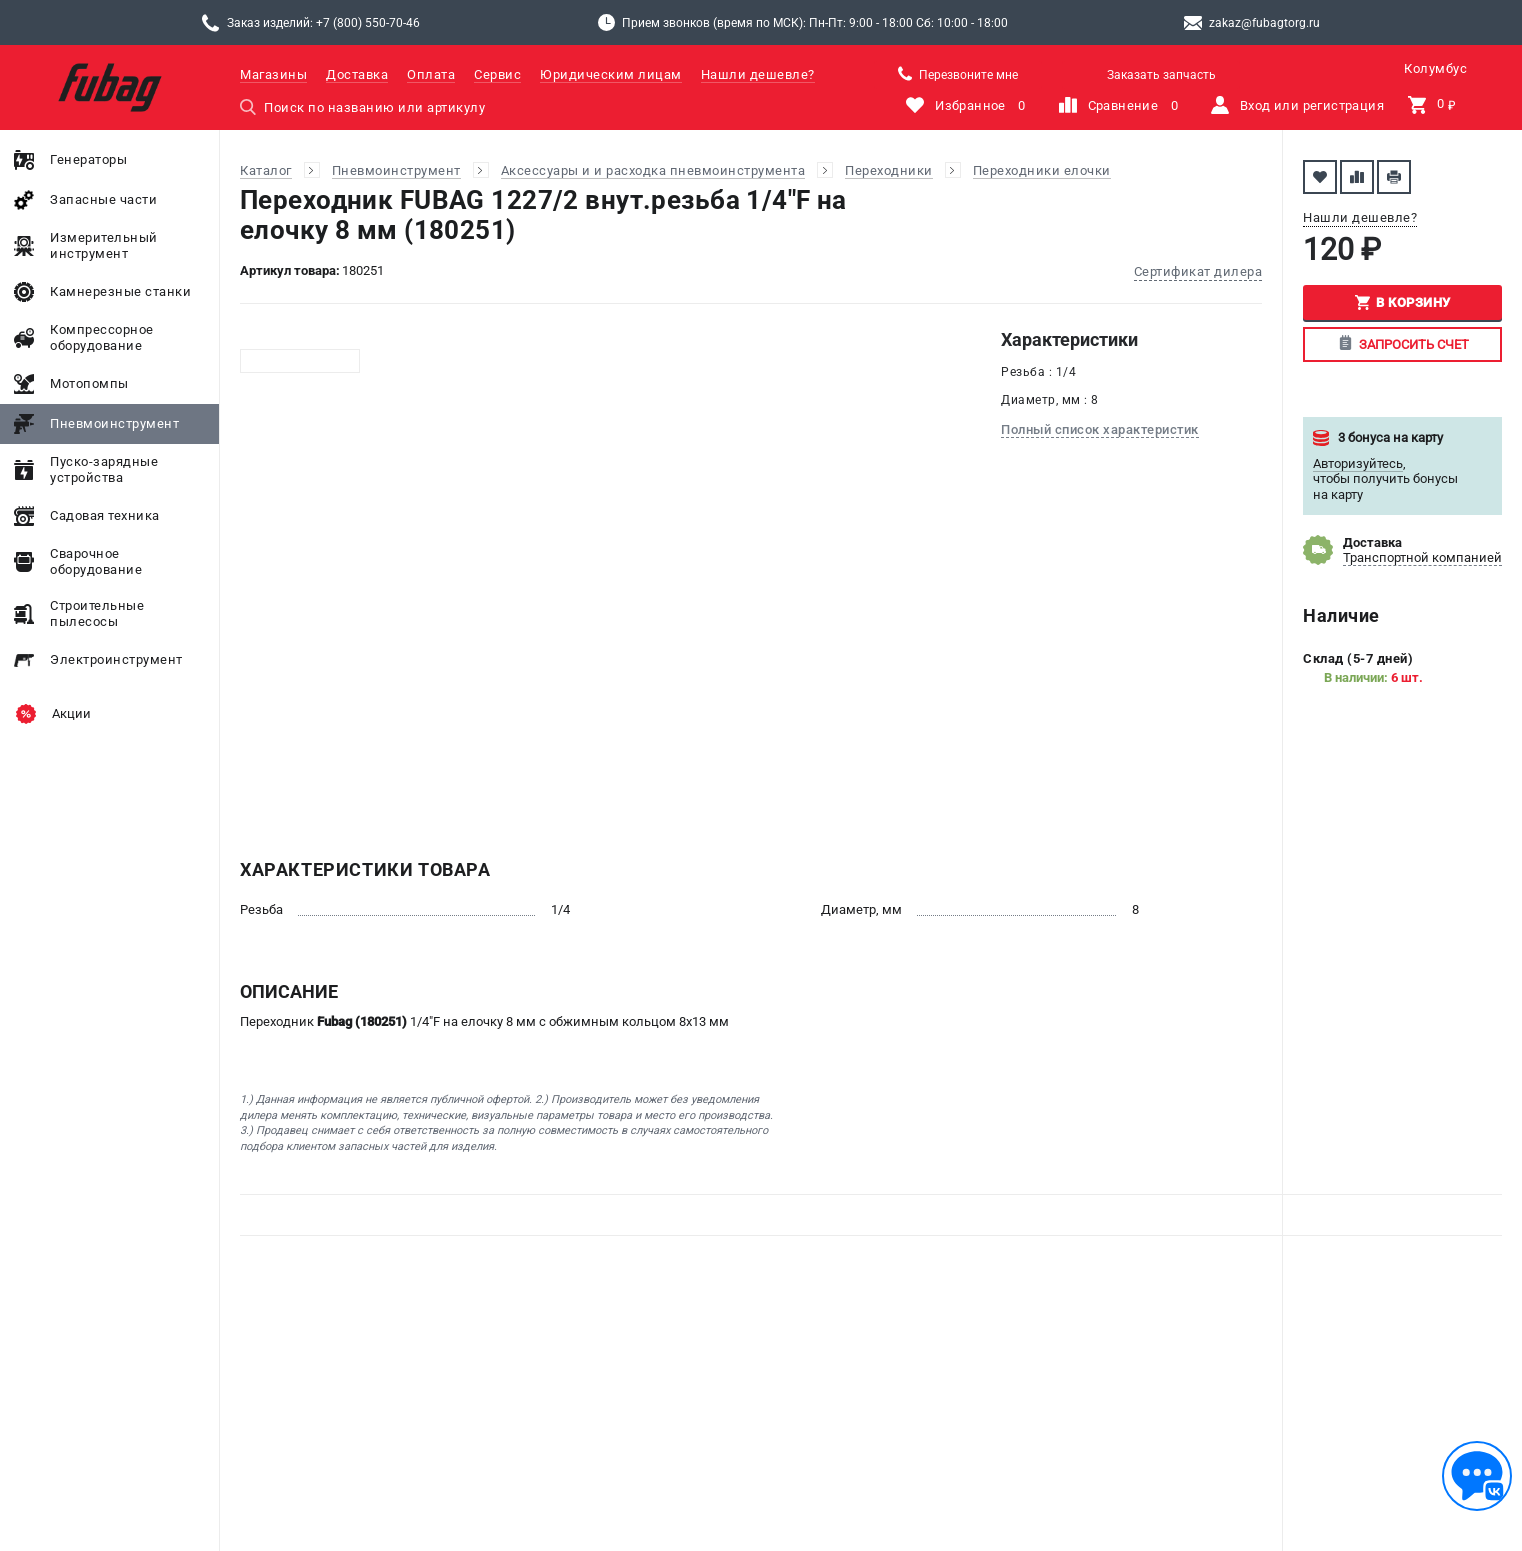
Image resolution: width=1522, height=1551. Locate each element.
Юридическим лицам (611, 74)
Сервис (497, 74)
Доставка (357, 74)
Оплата (431, 74)
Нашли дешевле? (758, 74)
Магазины (273, 74)
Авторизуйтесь (1358, 463)
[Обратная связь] (1477, 1476)
